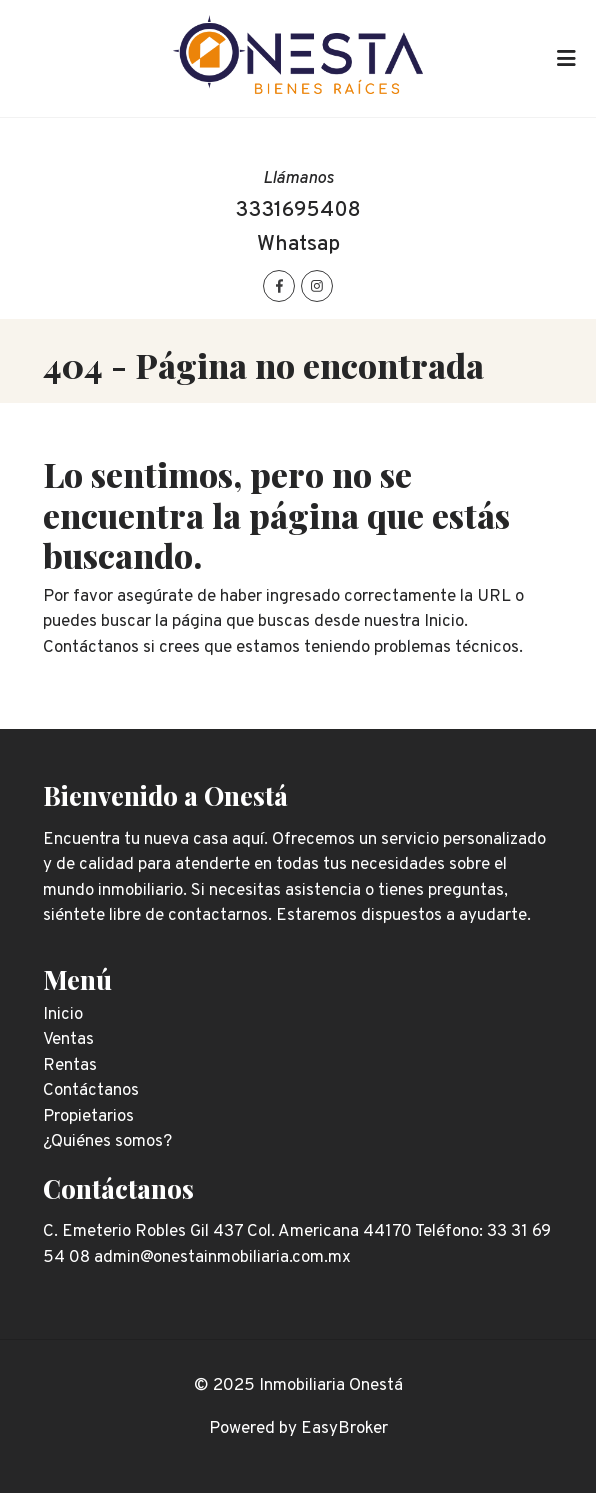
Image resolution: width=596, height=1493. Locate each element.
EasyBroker (344, 1429)
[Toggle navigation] (566, 59)
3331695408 (298, 210)
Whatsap (298, 244)
